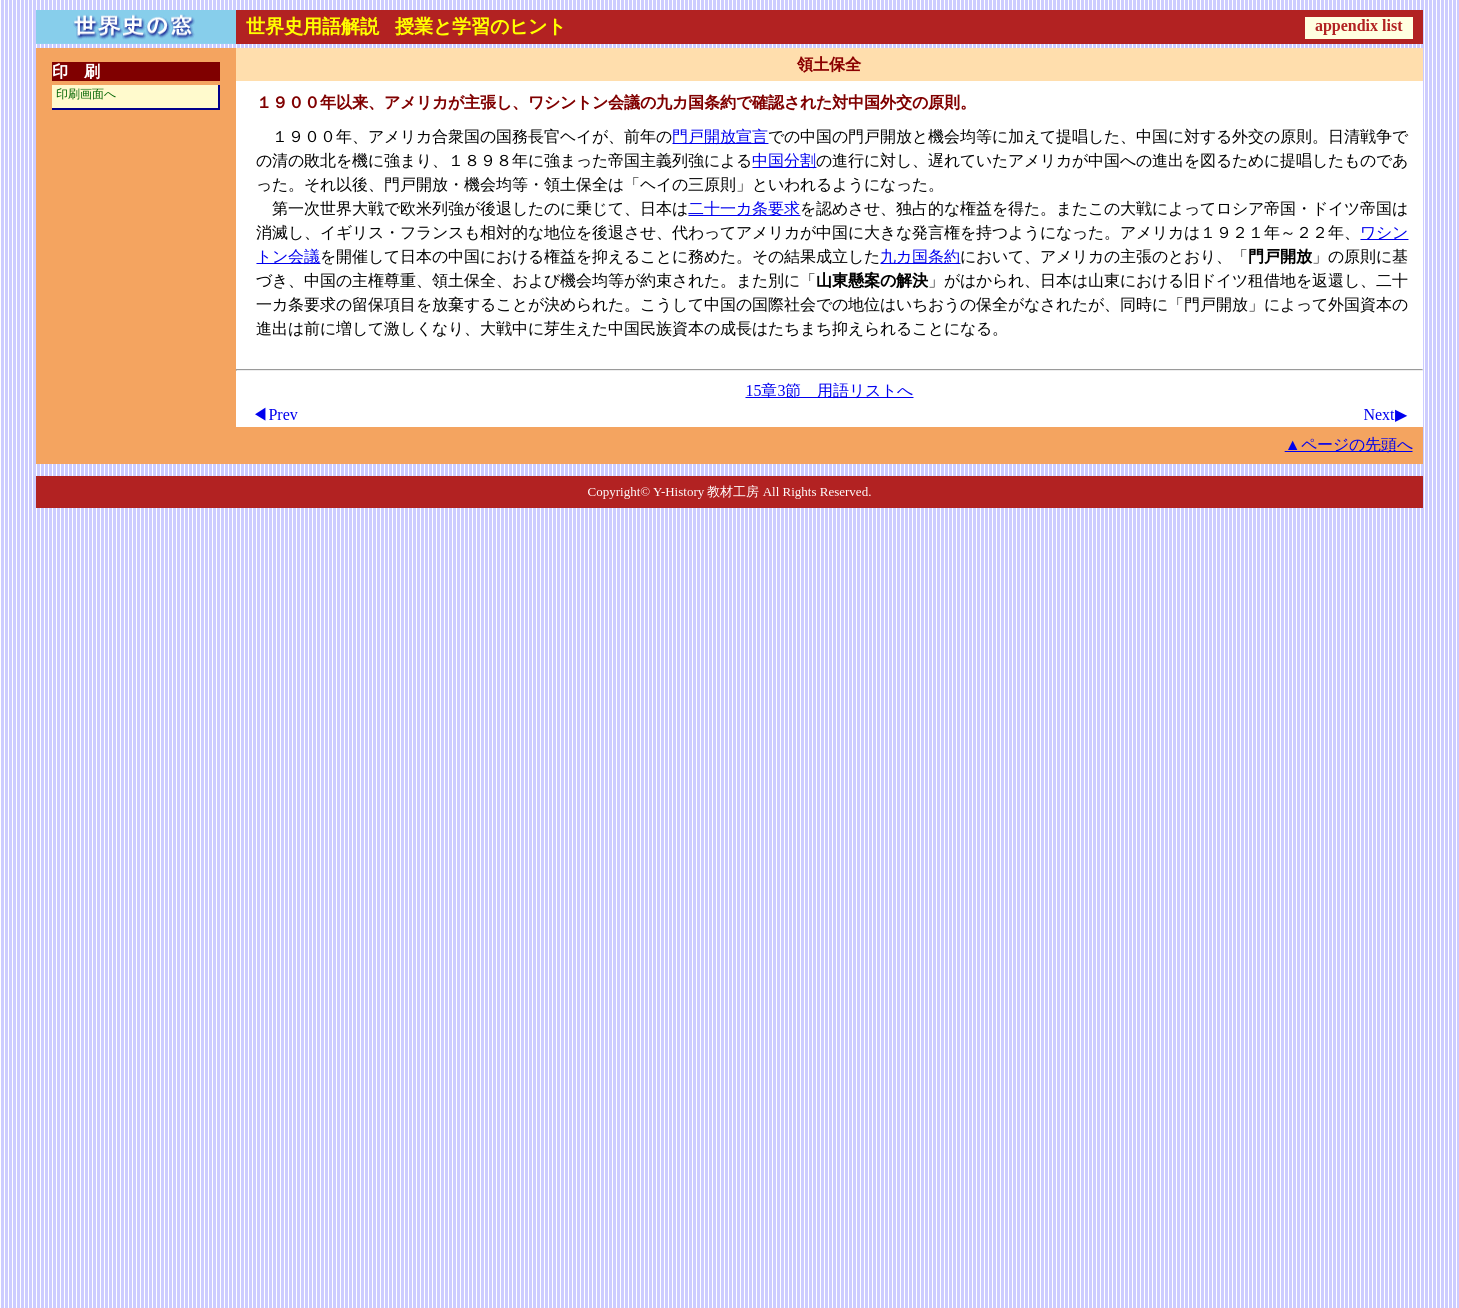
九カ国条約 (920, 256)
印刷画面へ (86, 94)
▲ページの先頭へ (1349, 444)
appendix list (1359, 25)
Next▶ (1384, 414)
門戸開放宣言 (720, 136)
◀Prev (274, 414)
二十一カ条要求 (744, 208)
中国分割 (784, 160)
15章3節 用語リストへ (829, 390)
